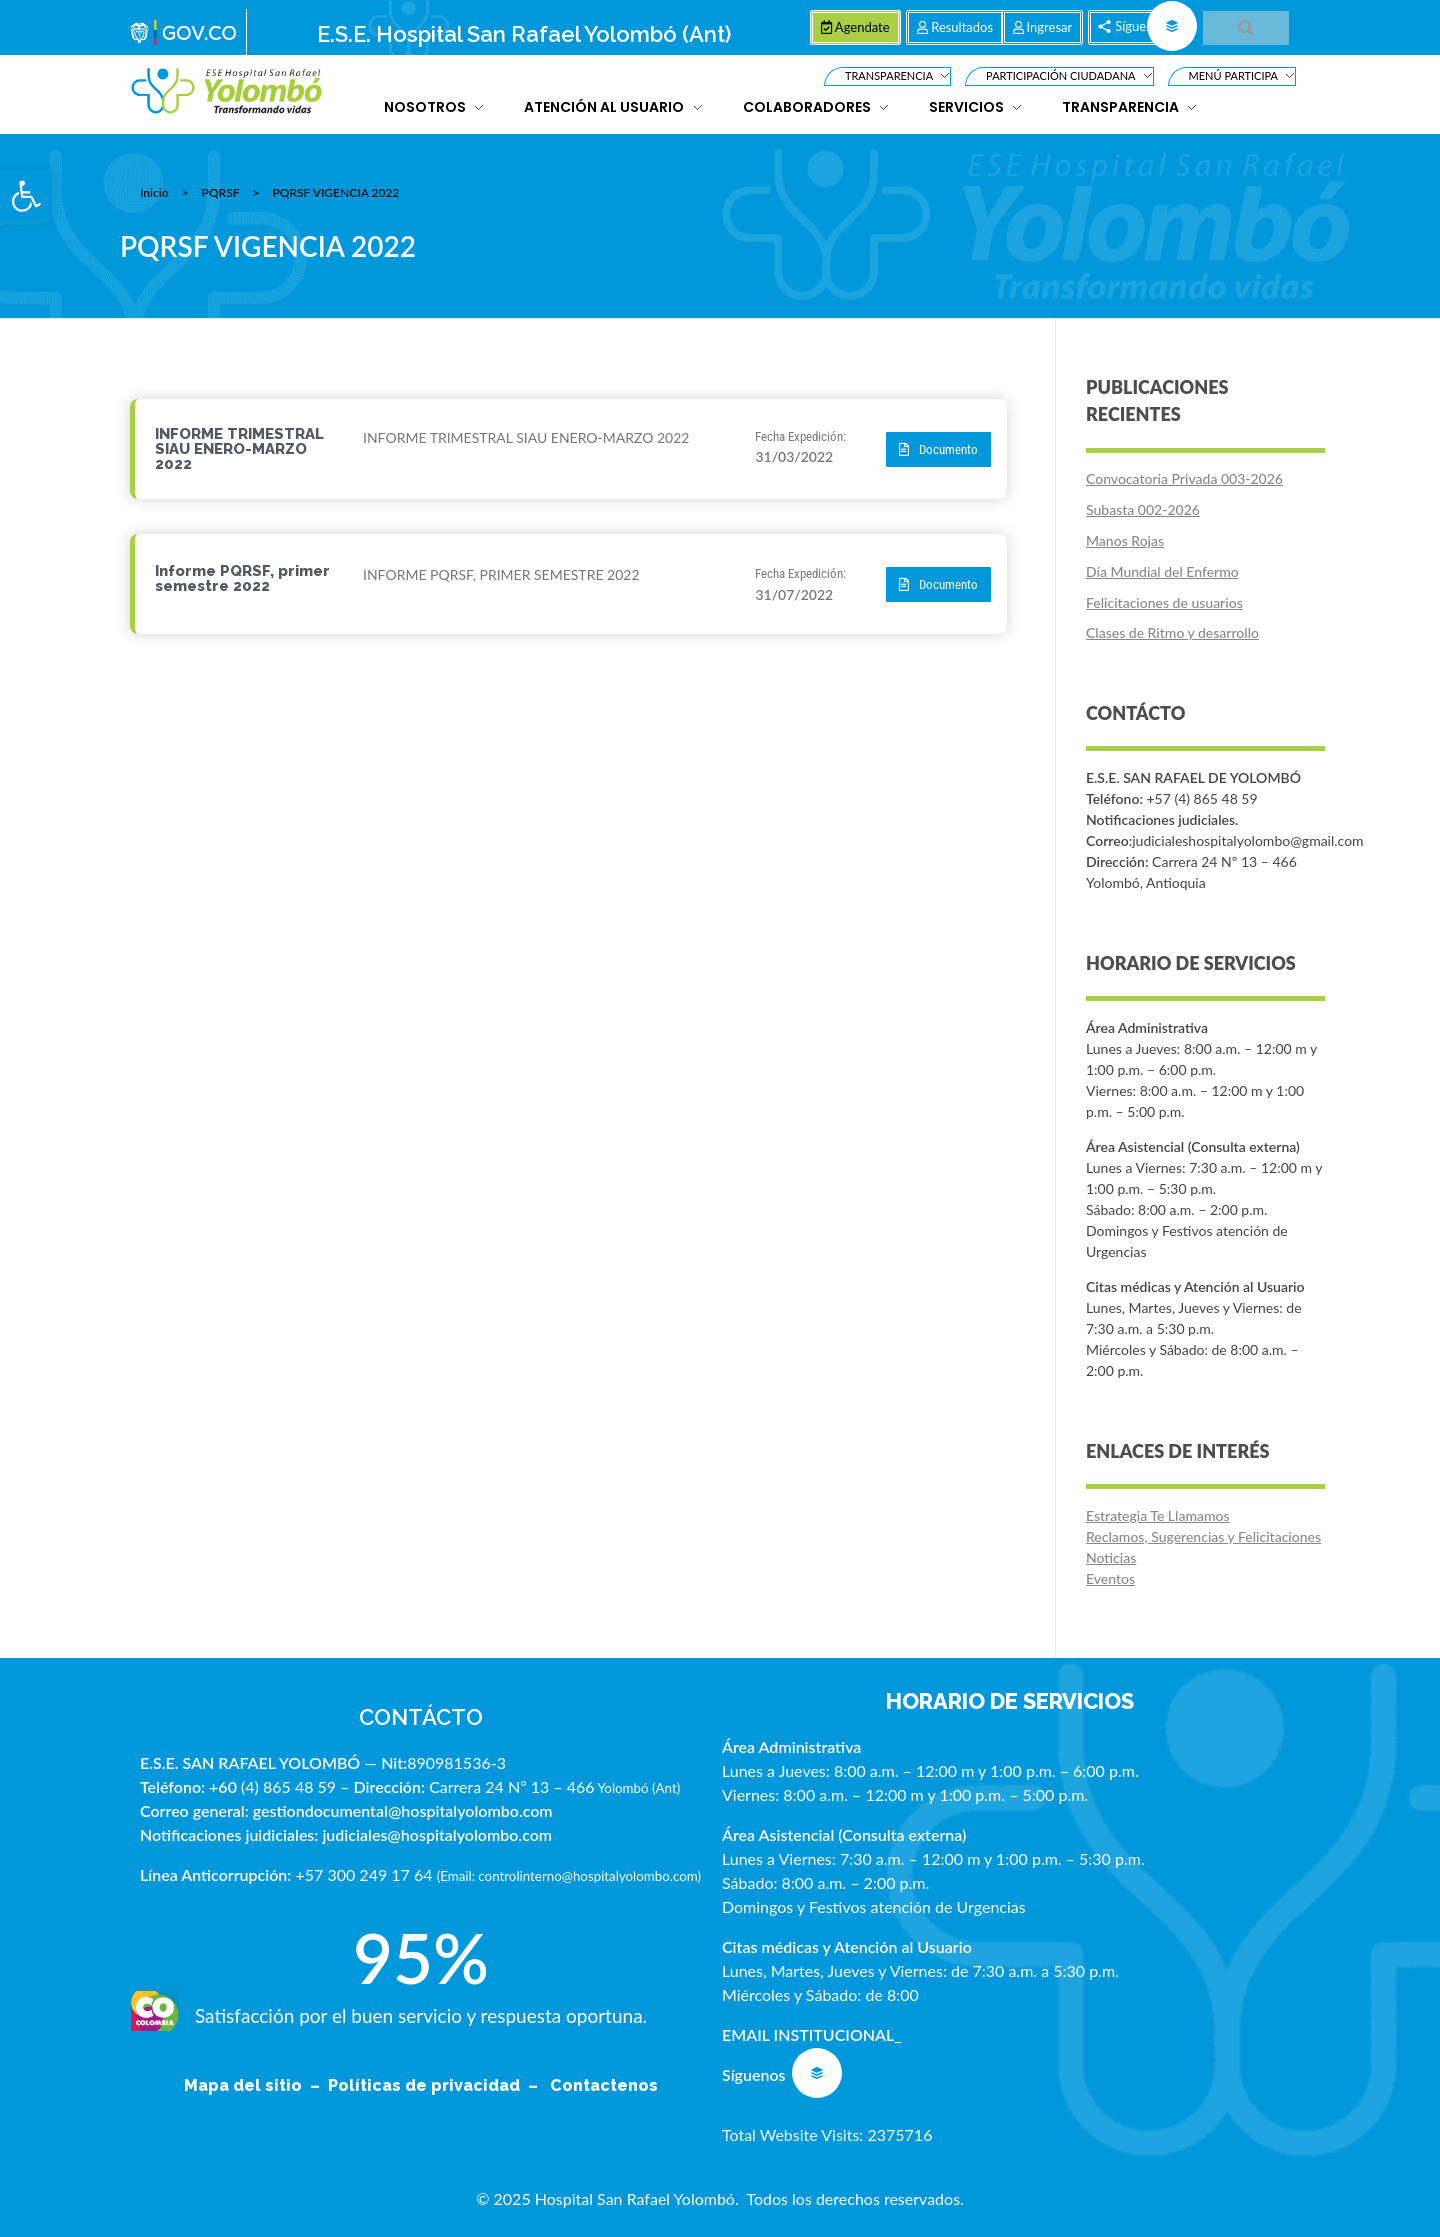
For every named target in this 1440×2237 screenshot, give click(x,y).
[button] (26, 196)
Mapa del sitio (245, 2085)
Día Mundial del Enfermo (1162, 571)
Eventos (1110, 1578)
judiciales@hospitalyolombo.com (437, 1834)
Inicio (154, 192)
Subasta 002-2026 (1143, 509)
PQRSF (221, 192)
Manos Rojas (1125, 540)
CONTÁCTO (421, 1717)
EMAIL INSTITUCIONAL (808, 2034)
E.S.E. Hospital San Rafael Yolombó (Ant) (524, 34)
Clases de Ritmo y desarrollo (1172, 632)
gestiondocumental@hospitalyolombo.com (403, 1810)
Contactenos (604, 2085)
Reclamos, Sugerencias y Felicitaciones (1203, 1536)
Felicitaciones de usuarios (1164, 602)
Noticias (1111, 1557)
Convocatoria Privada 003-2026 (1184, 478)
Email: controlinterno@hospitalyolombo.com (568, 1876)
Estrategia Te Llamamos (1158, 1515)
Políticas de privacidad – (437, 2085)
